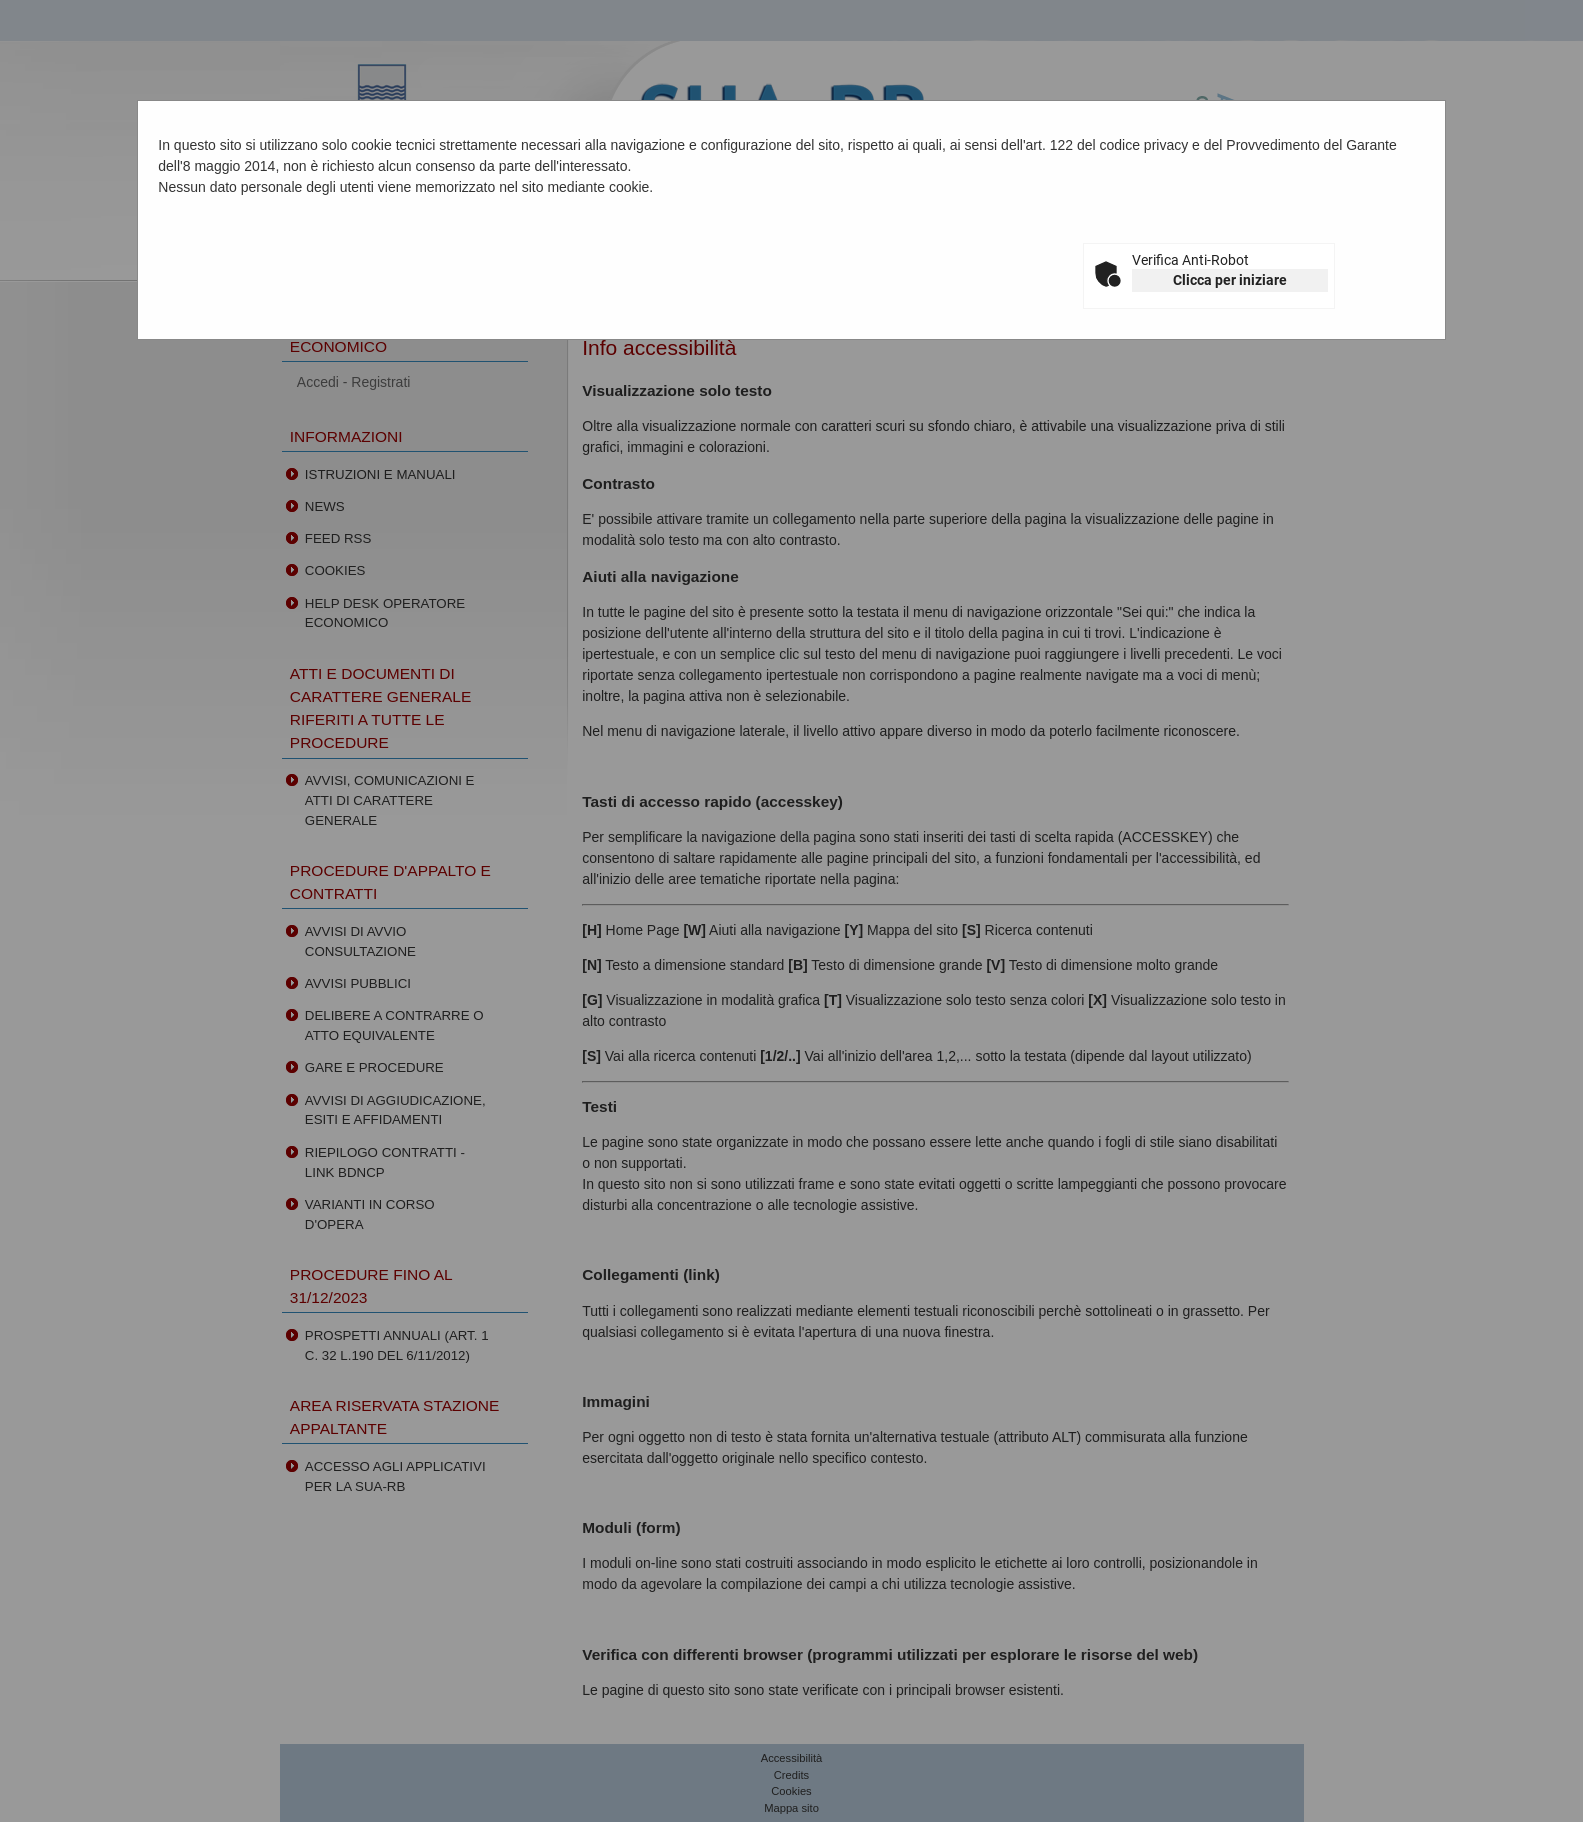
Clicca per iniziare (1230, 280)
